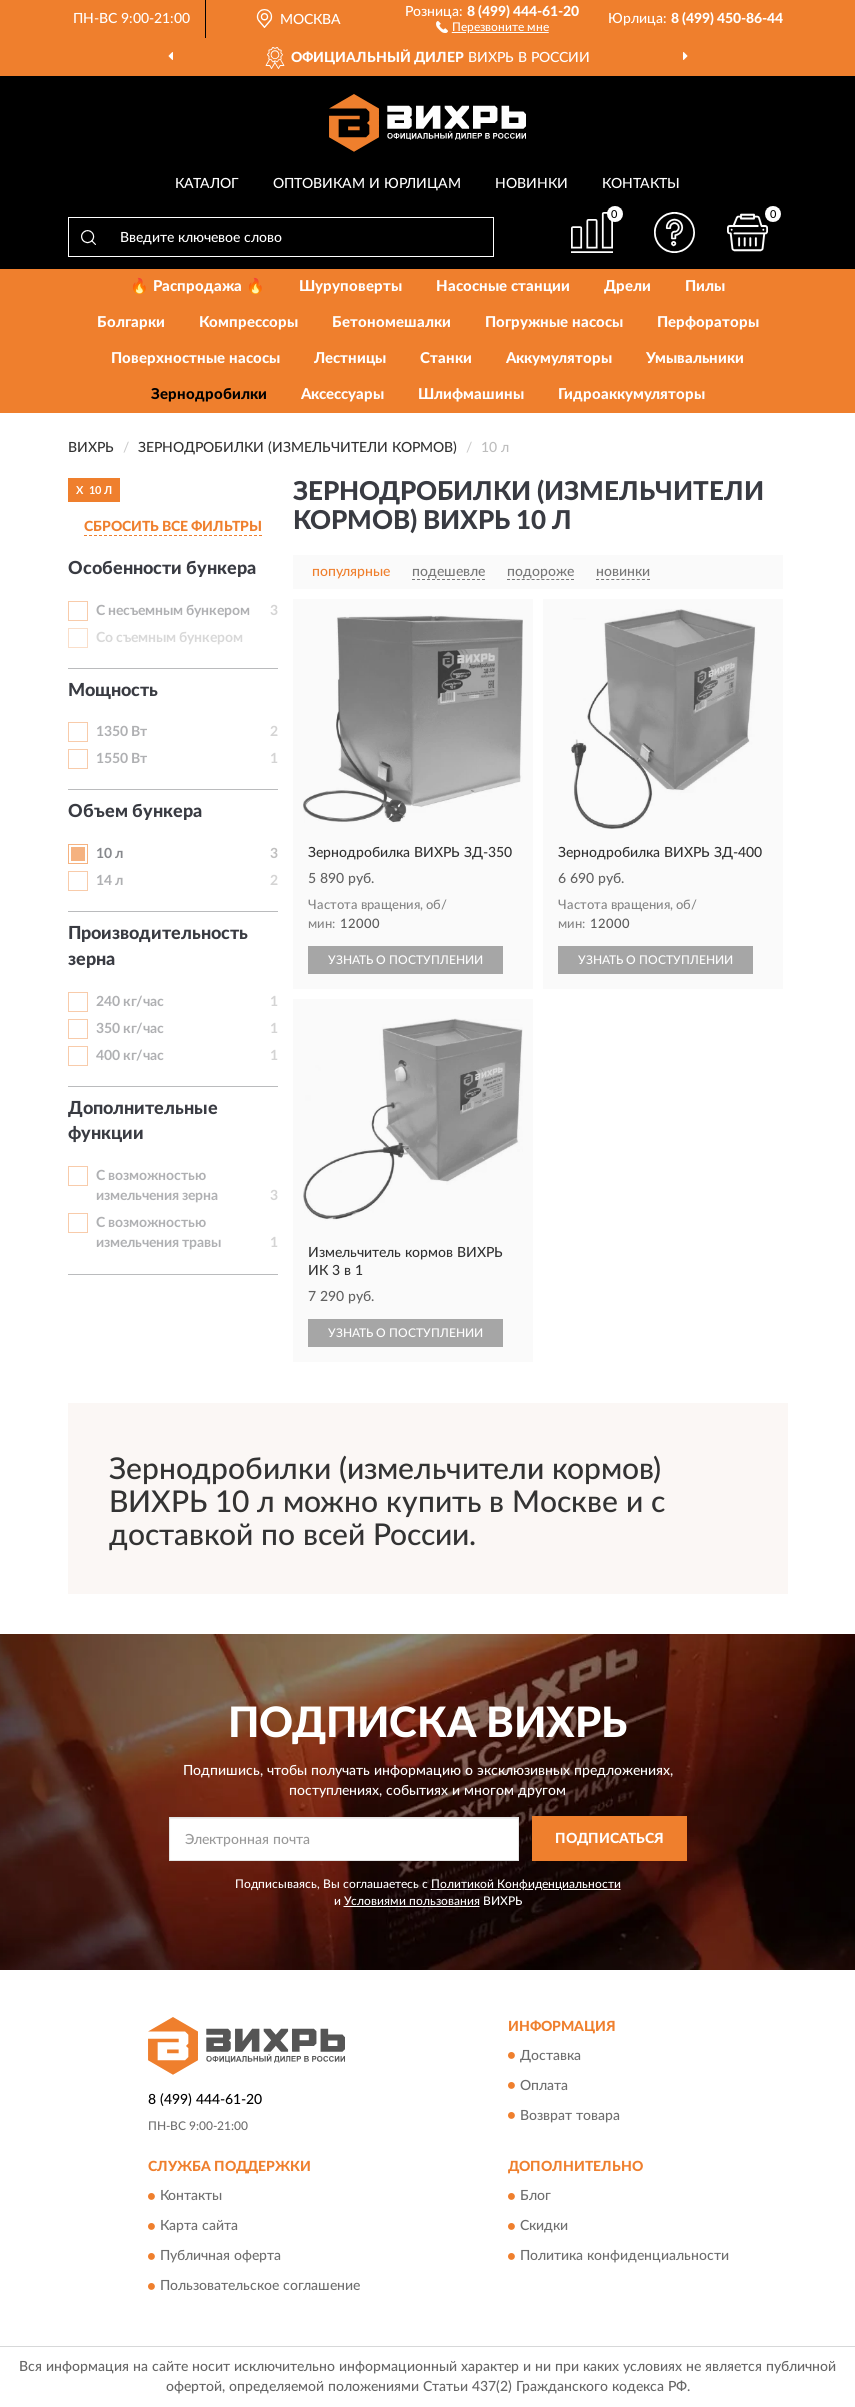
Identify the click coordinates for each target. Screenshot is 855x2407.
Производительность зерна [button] (158, 947)
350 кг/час (130, 1029)
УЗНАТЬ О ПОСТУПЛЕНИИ (405, 960)
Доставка (550, 2056)
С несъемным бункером (173, 611)
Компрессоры (248, 322)
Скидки (544, 2226)
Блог (535, 2196)
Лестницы (350, 358)
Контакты (641, 184)
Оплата (544, 2086)
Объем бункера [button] (135, 812)
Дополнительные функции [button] (143, 1122)
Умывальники (695, 358)
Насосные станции (503, 286)
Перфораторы (708, 322)
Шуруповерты (350, 286)
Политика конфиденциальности (624, 2256)
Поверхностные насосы (195, 358)
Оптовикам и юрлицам (367, 184)
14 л (109, 881)
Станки (446, 358)
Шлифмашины (471, 394)
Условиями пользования (412, 1901)
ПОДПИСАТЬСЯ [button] (609, 1839)
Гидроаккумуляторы (631, 394)
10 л (109, 854)
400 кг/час (130, 1056)
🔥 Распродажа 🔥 (197, 286)
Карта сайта (199, 2226)
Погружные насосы (554, 322)
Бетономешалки (391, 322)
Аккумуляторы (559, 358)
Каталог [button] (207, 184)
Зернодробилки (209, 394)
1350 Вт (121, 732)
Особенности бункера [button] (162, 569)
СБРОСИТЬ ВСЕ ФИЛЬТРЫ (173, 527)
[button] (492, 26)
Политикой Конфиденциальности (526, 1884)
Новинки (531, 184)
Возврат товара (570, 2116)
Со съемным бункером (169, 638)
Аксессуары (342, 394)
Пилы (705, 286)
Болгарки (131, 322)
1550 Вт (121, 759)
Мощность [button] (113, 691)
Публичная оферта (220, 2256)
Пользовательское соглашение (260, 2286)
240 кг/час (130, 1002)
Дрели (627, 286)
